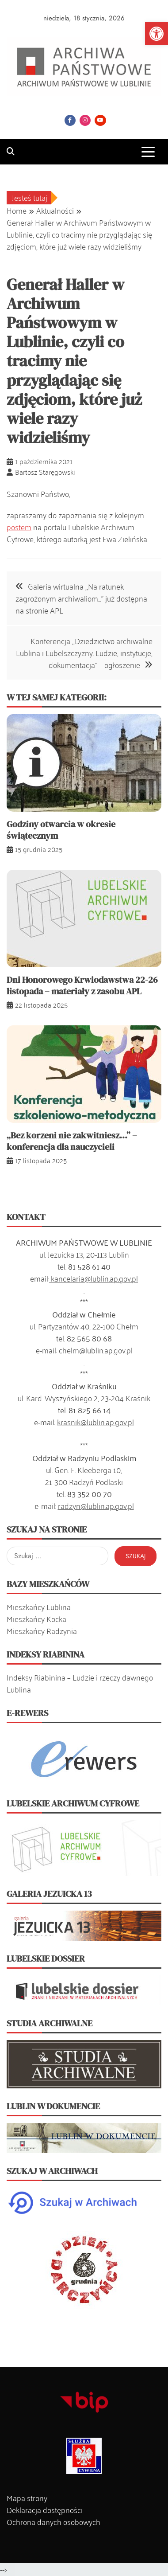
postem (19, 527)
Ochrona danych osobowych (53, 2521)
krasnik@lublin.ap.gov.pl (95, 1422)
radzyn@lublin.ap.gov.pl (96, 1505)
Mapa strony (27, 2497)
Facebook (70, 120)
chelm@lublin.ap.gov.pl (96, 1350)
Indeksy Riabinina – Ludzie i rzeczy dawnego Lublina (80, 1683)
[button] (156, 33)
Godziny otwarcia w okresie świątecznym (61, 830)
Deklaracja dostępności (45, 2509)
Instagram (85, 120)
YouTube (100, 120)
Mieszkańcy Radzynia (42, 1630)
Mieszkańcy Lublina (39, 1606)
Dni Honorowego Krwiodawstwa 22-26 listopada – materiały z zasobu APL (82, 985)
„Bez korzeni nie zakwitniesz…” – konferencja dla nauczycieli (72, 1141)
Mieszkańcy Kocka (36, 1618)
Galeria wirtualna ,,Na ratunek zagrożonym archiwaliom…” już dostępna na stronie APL (81, 598)
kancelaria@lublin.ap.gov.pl (93, 1278)
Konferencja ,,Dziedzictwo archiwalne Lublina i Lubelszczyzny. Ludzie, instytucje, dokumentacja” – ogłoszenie (84, 652)
